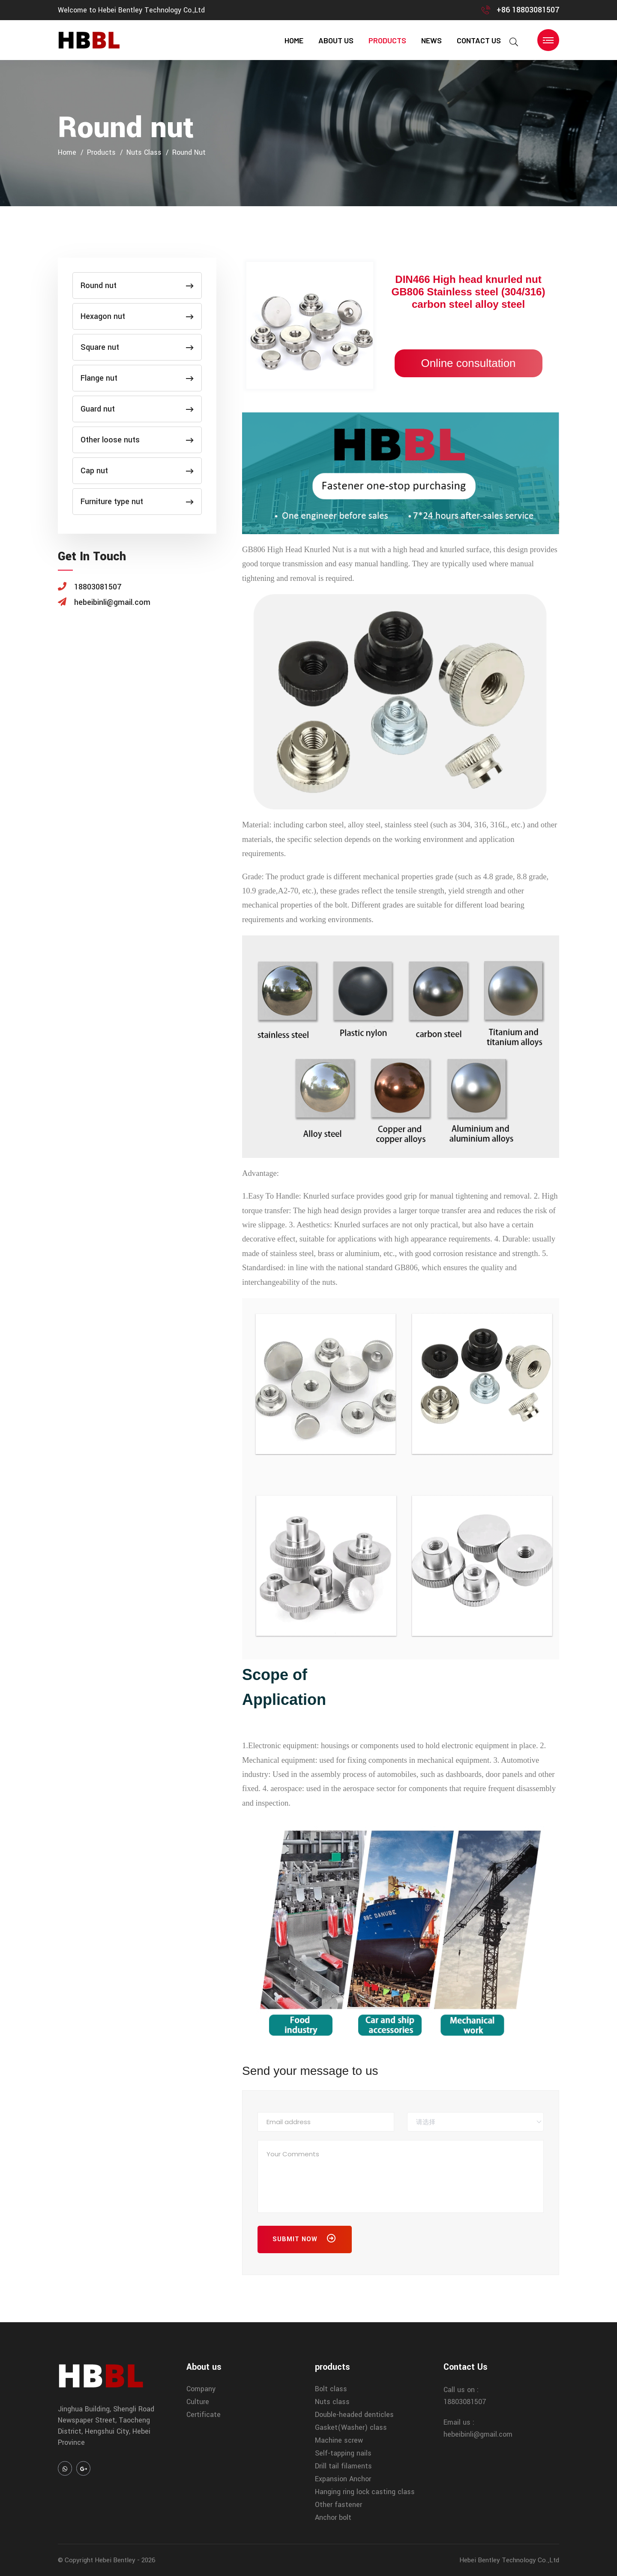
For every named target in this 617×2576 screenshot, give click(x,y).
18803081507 (464, 2402)
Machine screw (339, 2440)
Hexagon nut (137, 316)
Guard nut (137, 409)
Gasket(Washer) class (351, 2427)
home (294, 40)
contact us (479, 40)
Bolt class (331, 2389)
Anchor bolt (333, 2517)
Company (201, 2389)
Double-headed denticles (354, 2415)
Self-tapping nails (343, 2453)
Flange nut (137, 378)
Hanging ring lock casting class (365, 2492)
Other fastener (338, 2505)
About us (335, 40)
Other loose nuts (137, 439)
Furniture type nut (137, 501)
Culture (197, 2402)
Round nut (189, 152)
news (431, 40)
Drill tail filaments (343, 2466)
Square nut (137, 347)
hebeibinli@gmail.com (477, 2434)
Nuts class (144, 152)
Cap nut (137, 470)
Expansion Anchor (343, 2479)
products (387, 40)
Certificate (203, 2415)
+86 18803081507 (528, 9)
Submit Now (305, 2240)
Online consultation (468, 363)
